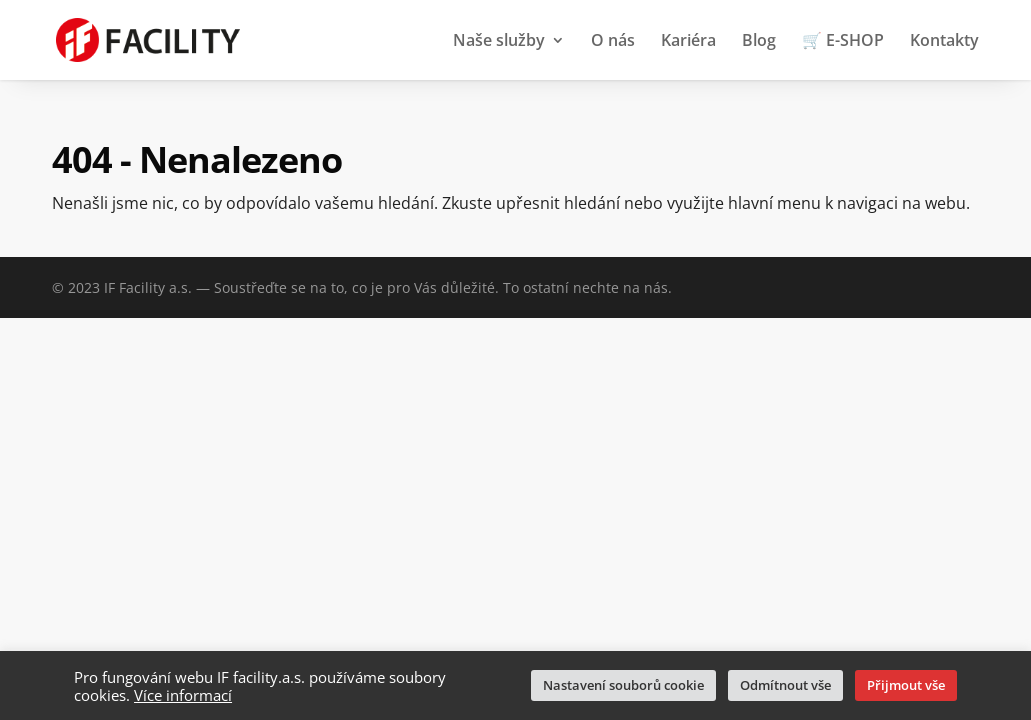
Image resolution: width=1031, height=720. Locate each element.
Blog (759, 42)
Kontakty (944, 42)
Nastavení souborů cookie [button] (623, 685)
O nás (613, 42)
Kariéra (688, 42)
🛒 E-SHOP (843, 42)
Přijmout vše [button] (906, 685)
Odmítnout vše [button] (785, 685)
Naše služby (499, 42)
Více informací (183, 695)
